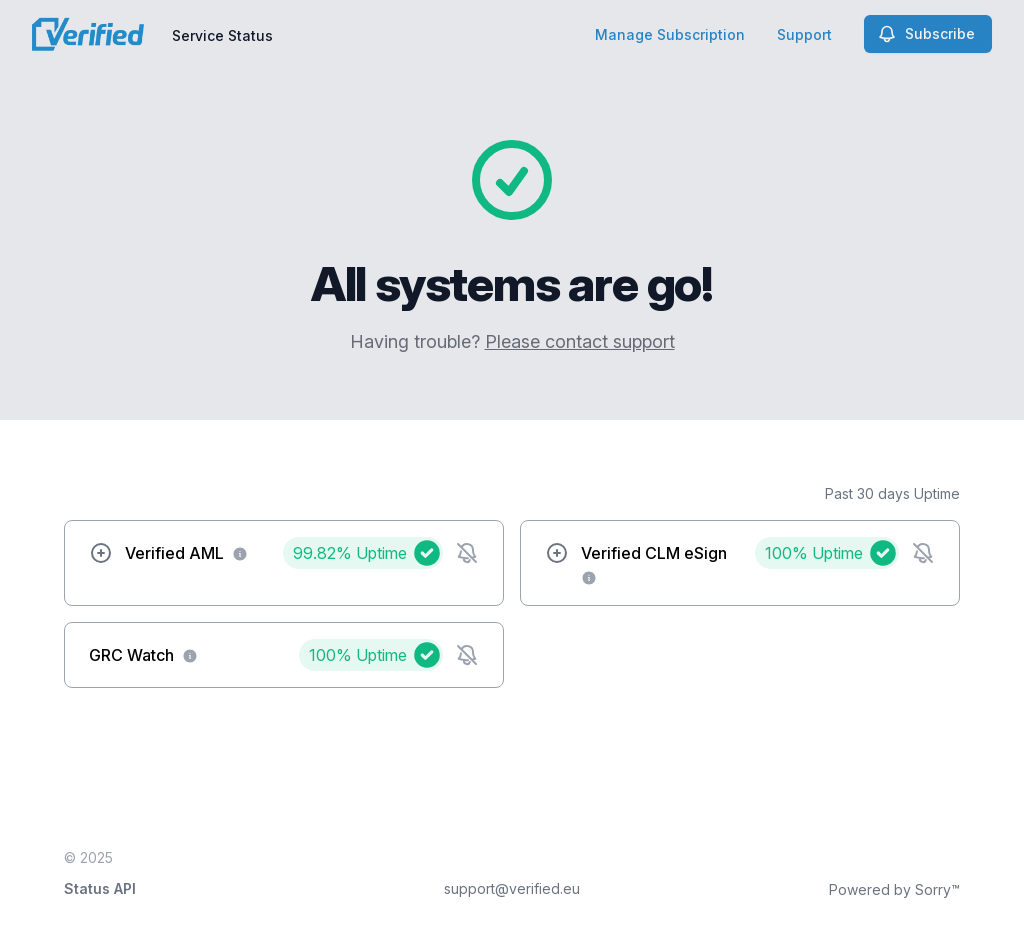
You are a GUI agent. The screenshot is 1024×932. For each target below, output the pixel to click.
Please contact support (580, 341)
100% (814, 553)
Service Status (222, 35)
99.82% (350, 553)
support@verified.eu (512, 888)
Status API (100, 888)
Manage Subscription (670, 34)
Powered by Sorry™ (894, 889)
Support (804, 34)
